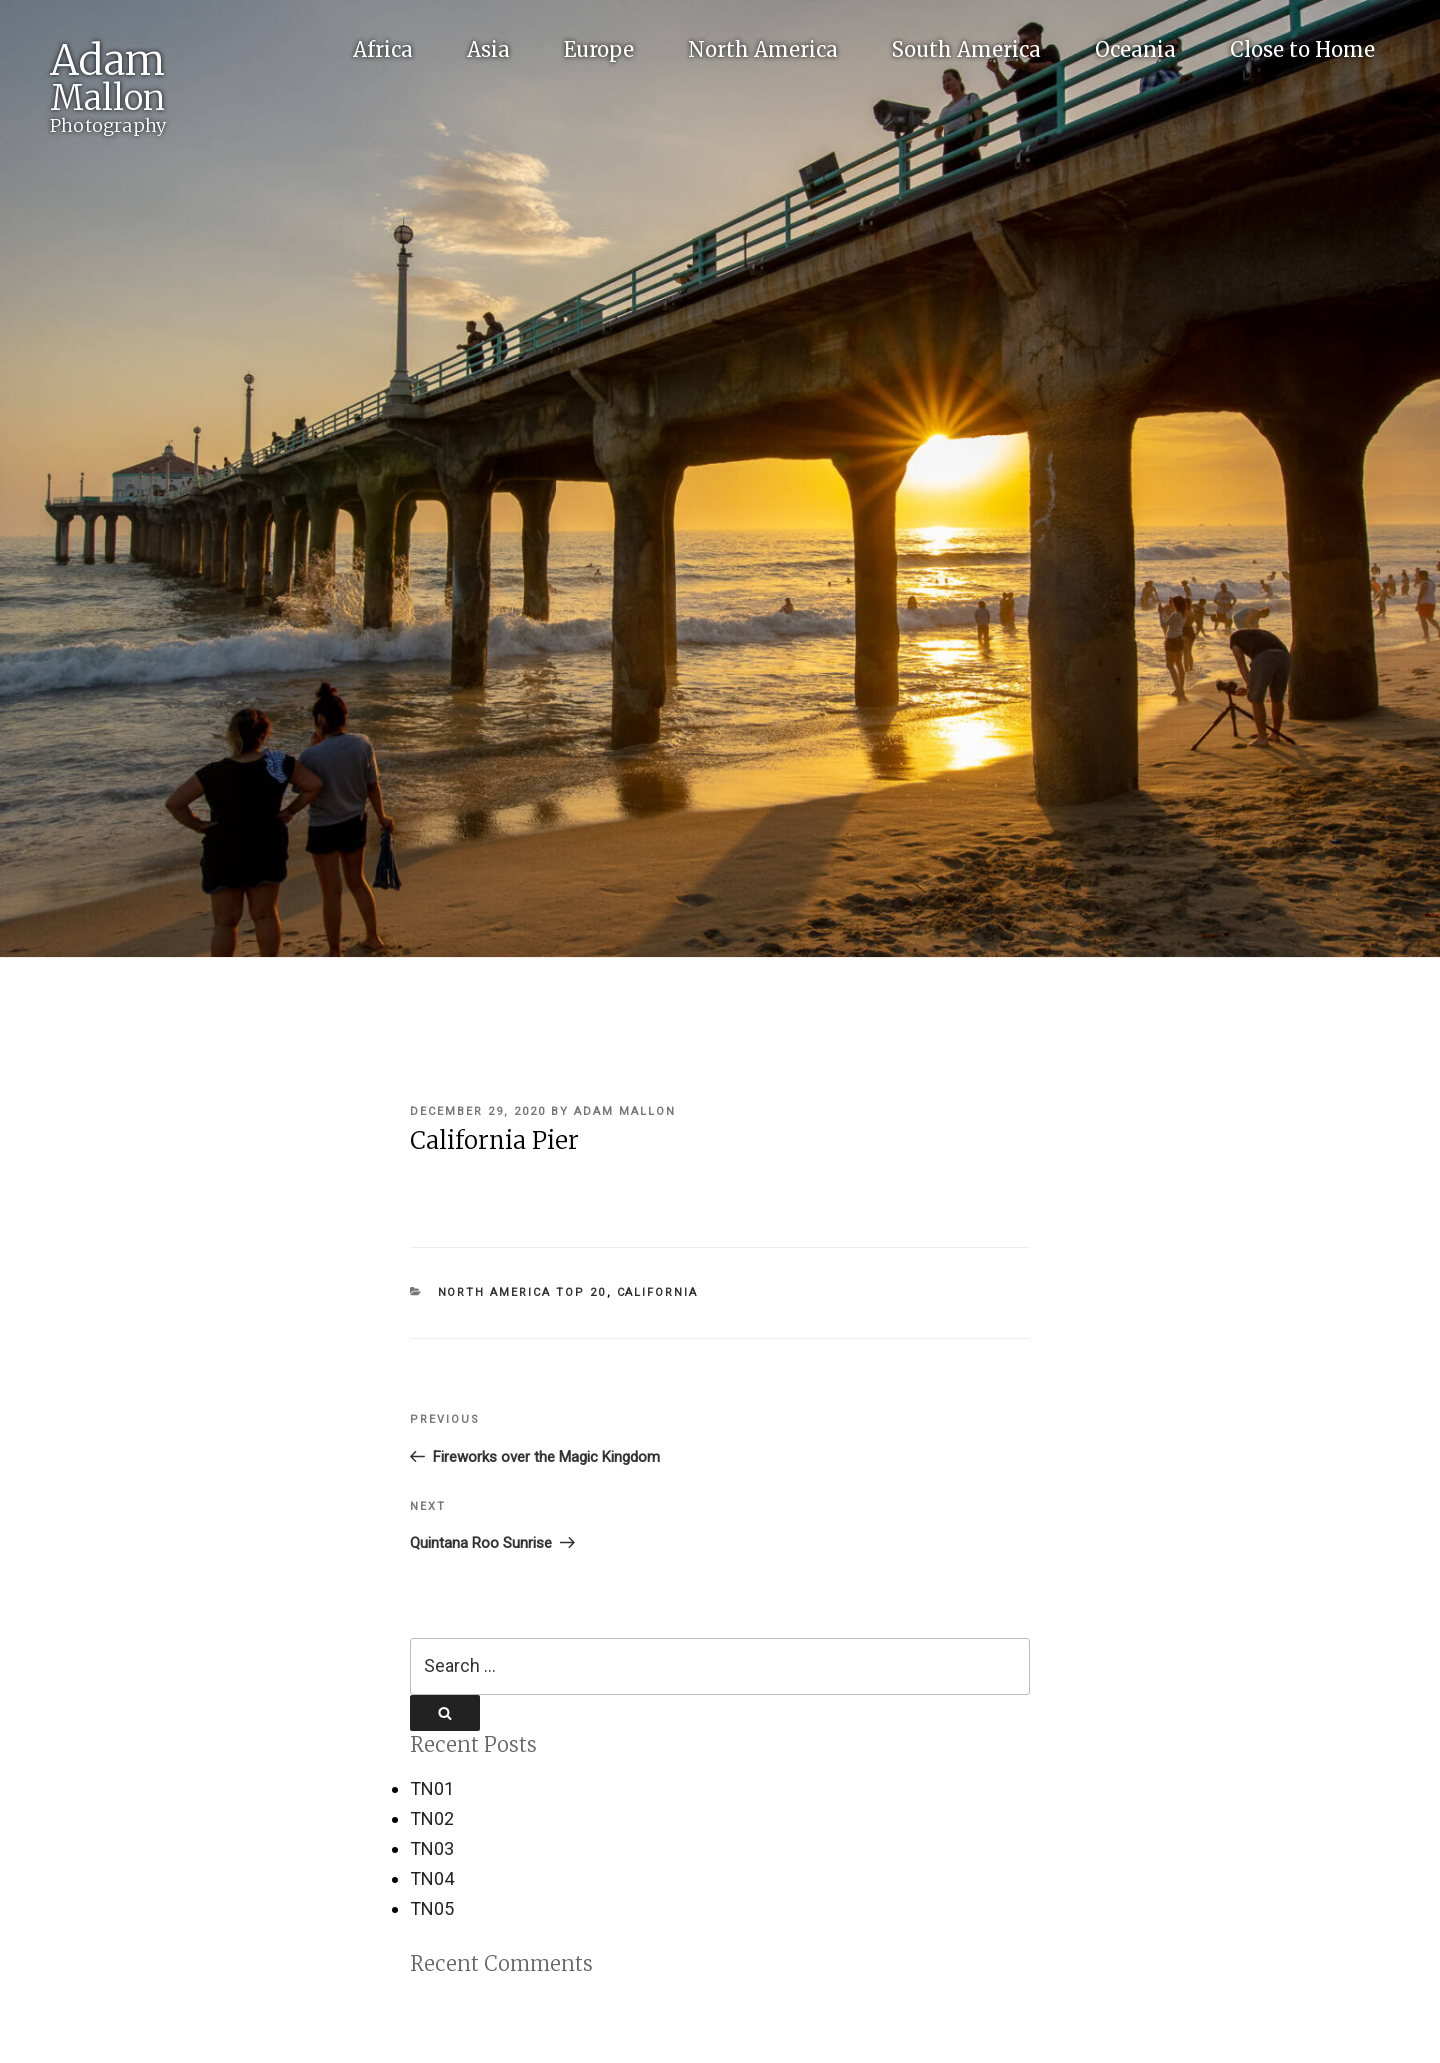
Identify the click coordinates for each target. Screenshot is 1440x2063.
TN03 (432, 1848)
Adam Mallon (625, 1111)
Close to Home (1302, 49)
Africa (383, 49)
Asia (488, 49)
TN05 (432, 1908)
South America (966, 49)
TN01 (432, 1788)
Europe (599, 49)
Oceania (1135, 49)
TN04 (432, 1878)
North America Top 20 (522, 1292)
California (658, 1292)
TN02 (432, 1818)
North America (763, 49)
